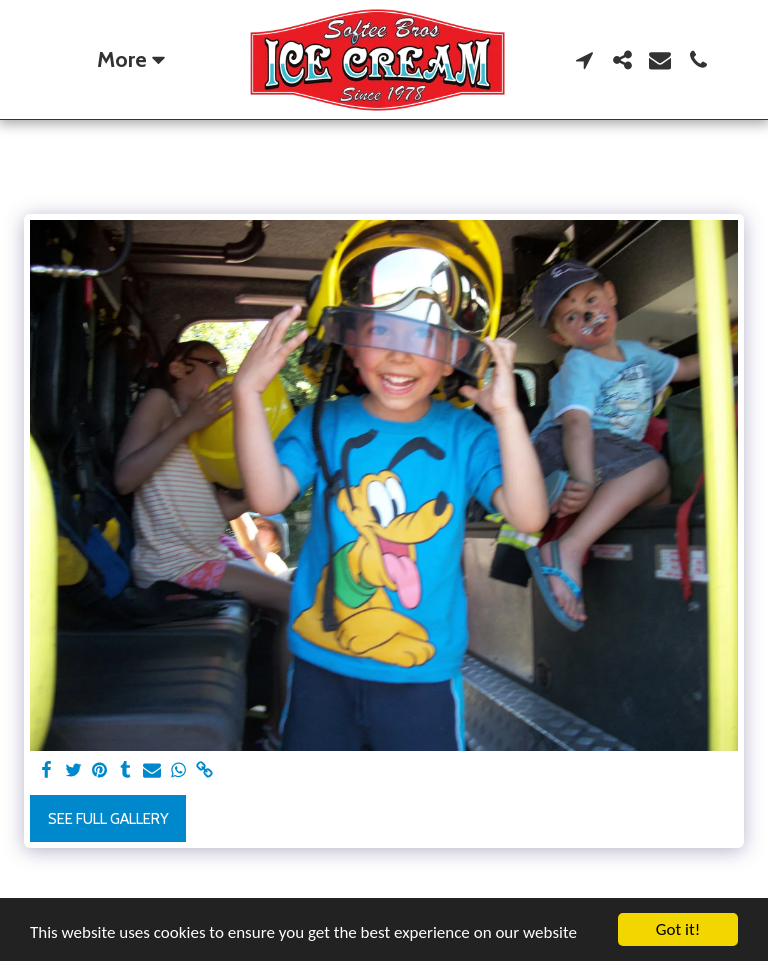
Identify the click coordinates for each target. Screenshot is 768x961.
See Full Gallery (108, 819)
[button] (584, 60)
